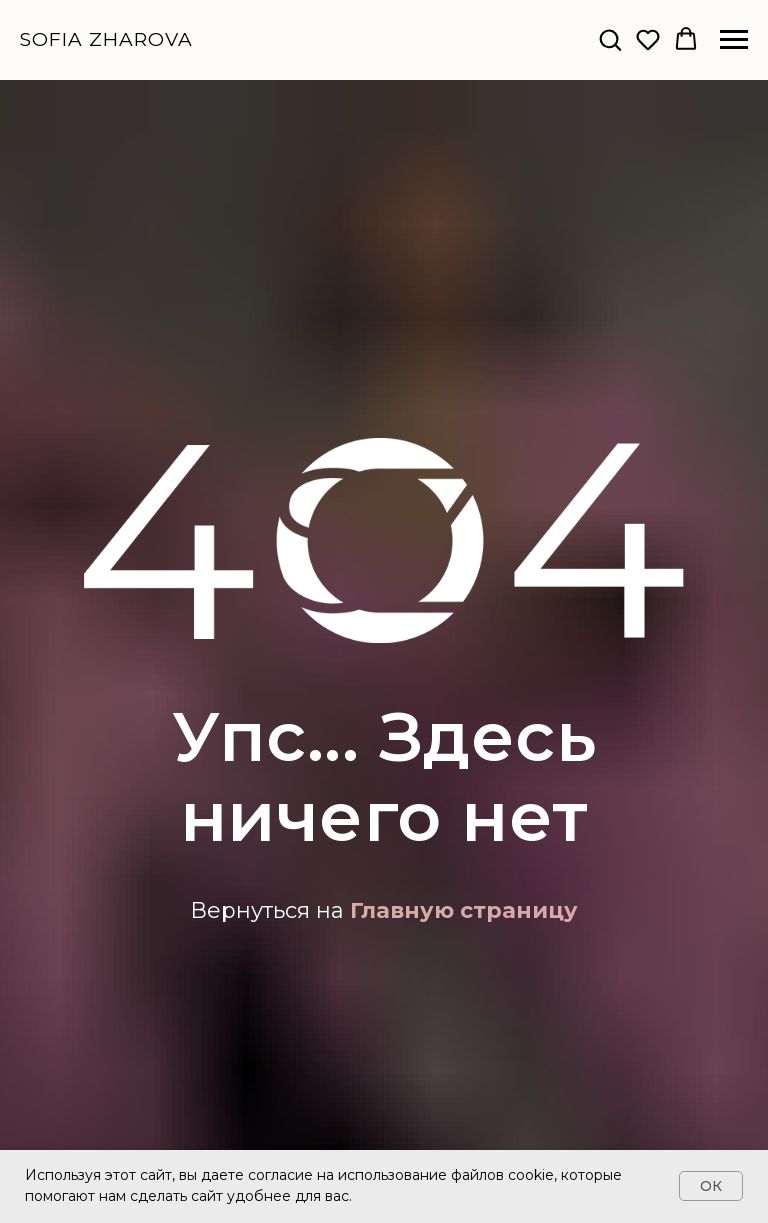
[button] (610, 39)
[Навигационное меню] (734, 40)
